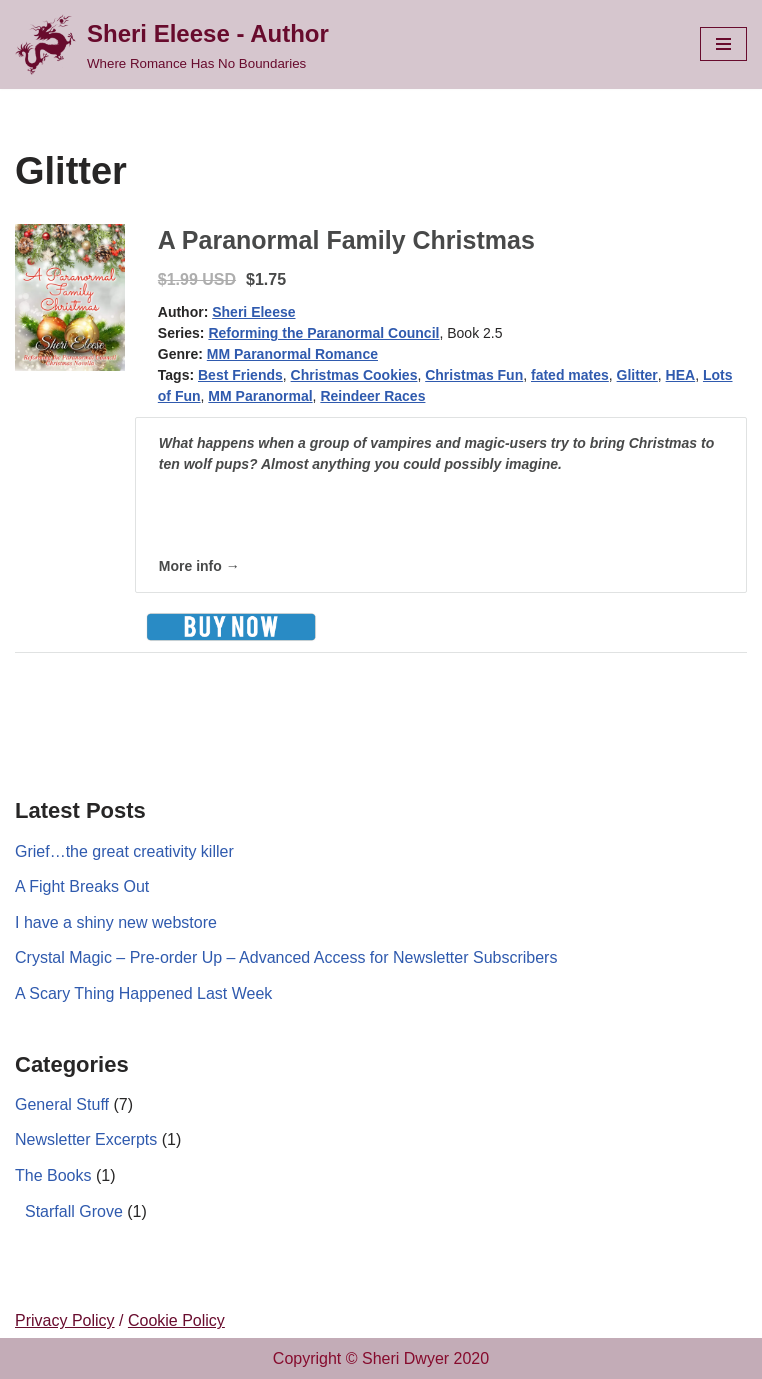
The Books (53, 1175)
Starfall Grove (74, 1211)
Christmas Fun (474, 375)
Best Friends (240, 375)
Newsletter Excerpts (86, 1139)
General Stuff (62, 1104)
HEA (681, 375)
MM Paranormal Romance (292, 354)
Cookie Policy (176, 1320)
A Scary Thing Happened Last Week (143, 993)
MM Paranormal (260, 396)
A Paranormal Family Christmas (346, 240)
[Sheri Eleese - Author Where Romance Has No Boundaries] (172, 44)
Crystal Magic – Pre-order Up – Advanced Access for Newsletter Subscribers (286, 957)
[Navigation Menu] (723, 44)
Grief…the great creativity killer (124, 851)
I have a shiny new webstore (116, 922)
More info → (199, 566)
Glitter (637, 375)
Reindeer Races (372, 396)
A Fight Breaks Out (82, 886)
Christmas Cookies (354, 375)
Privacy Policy (65, 1320)
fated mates (570, 375)
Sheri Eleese (253, 312)
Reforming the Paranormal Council (323, 333)
